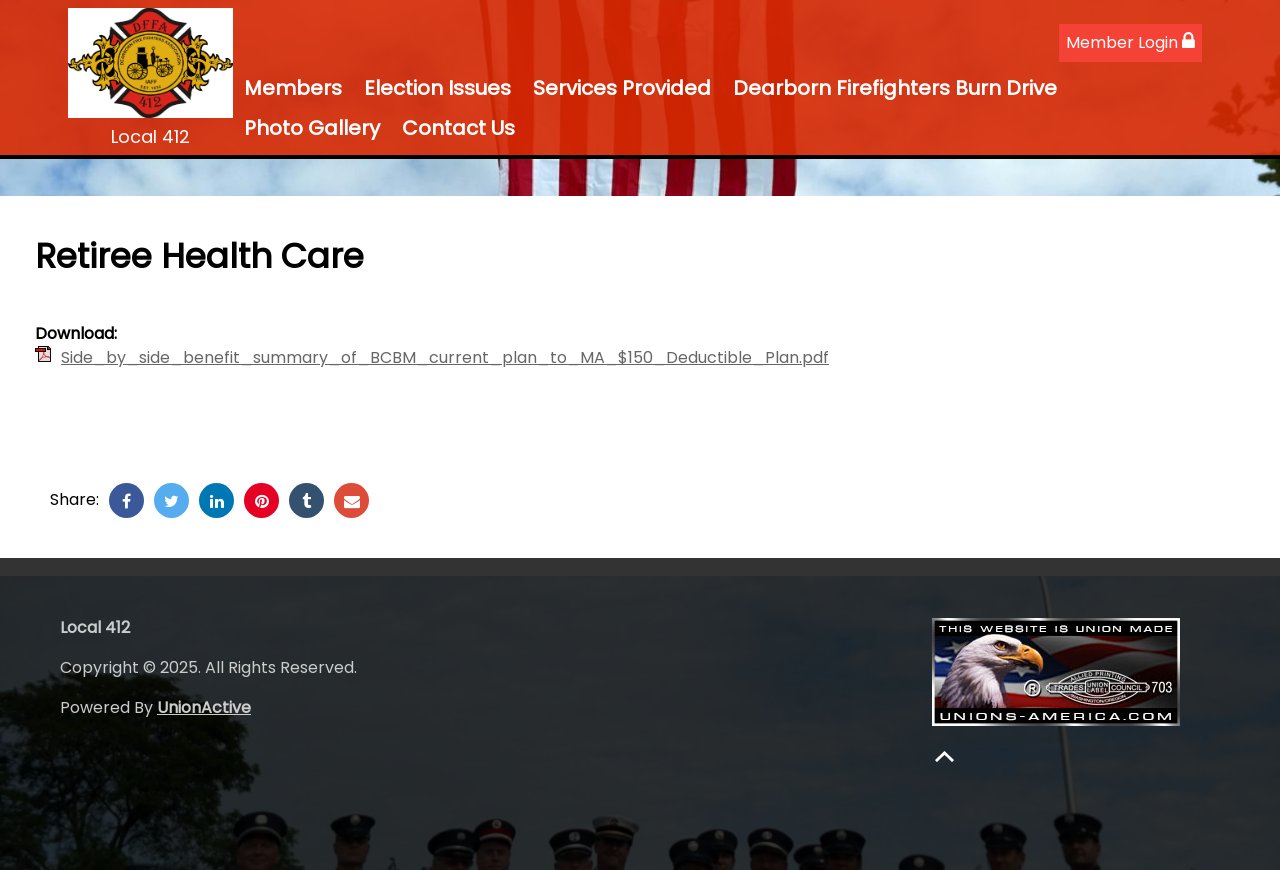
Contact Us (458, 128)
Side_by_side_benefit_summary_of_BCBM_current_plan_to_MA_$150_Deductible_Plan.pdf (445, 357)
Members (293, 88)
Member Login (1130, 42)
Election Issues (437, 88)
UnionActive (204, 707)
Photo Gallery (312, 128)
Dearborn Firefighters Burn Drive (895, 88)
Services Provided (622, 88)
